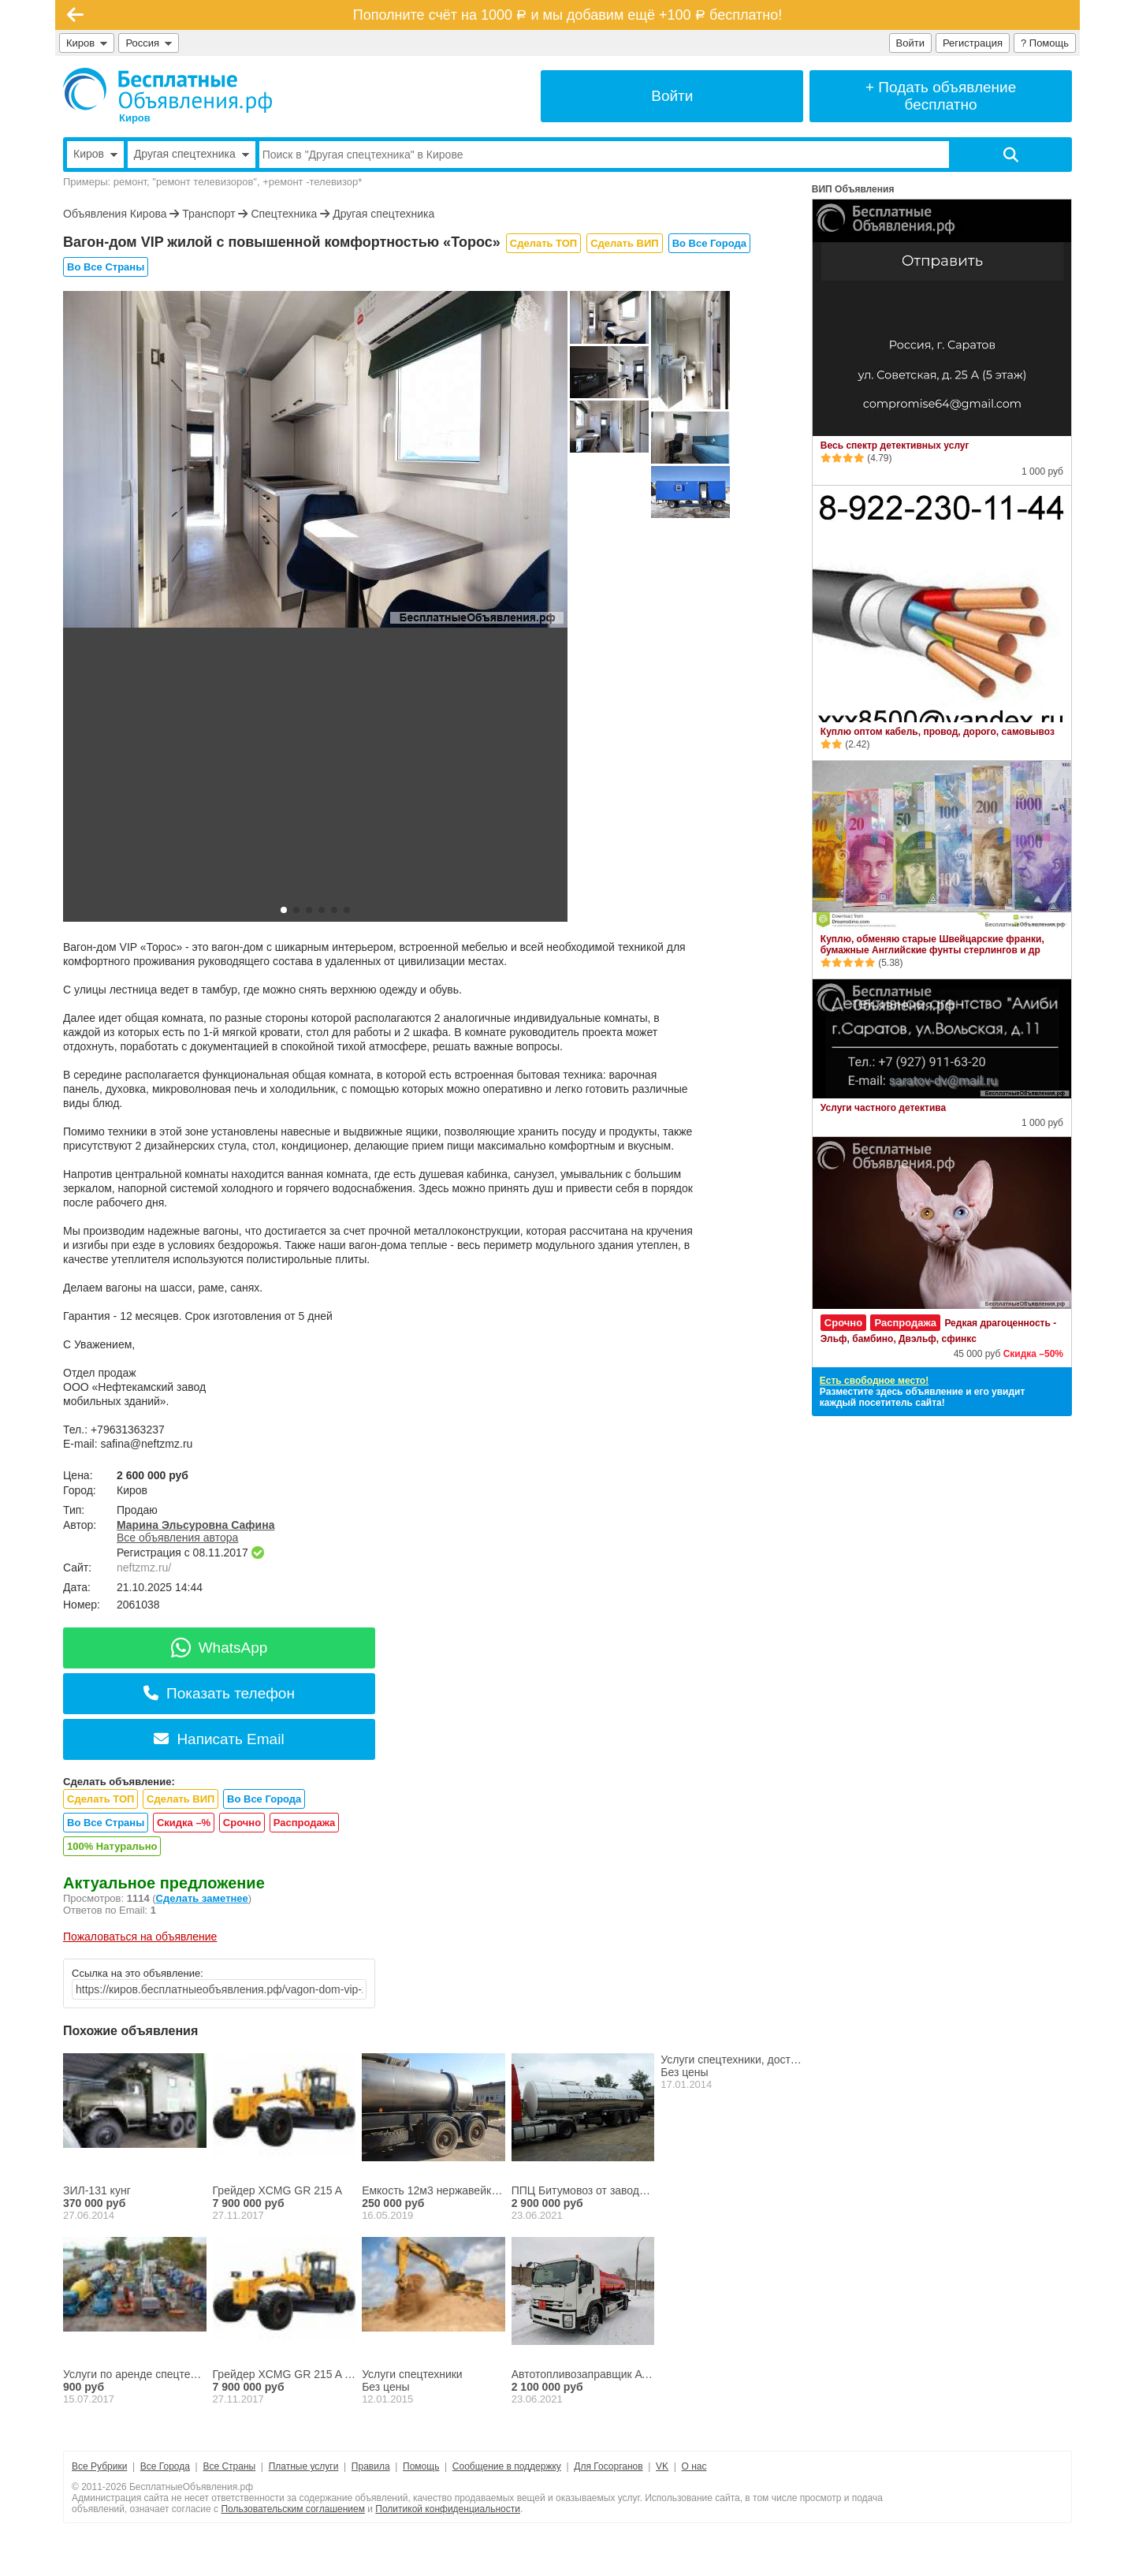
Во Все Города (709, 243)
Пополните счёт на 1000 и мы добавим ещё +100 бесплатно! (567, 15)
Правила (371, 2466)
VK (662, 2466)
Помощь (421, 2466)
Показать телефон (219, 1693)
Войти (910, 43)
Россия (148, 43)
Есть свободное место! (874, 1380)
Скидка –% (183, 1823)
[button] (284, 910)
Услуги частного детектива (883, 1107)
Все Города (165, 2466)
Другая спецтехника (383, 213)
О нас (694, 2466)
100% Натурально (112, 1846)
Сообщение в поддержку (506, 2466)
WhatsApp (219, 1647)
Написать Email (219, 1739)
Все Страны (229, 2466)
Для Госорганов (608, 2466)
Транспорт (208, 213)
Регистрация (973, 43)
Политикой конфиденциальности (447, 2508)
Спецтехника (284, 213)
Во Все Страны (105, 267)
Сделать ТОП (543, 243)
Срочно (242, 1823)
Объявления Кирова (114, 213)
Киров (86, 43)
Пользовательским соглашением (293, 2508)
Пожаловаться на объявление (140, 1936)
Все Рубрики (99, 2466)
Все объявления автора (177, 1537)
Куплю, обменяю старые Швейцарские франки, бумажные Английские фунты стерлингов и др (932, 945)
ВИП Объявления (853, 189)
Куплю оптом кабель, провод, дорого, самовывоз (938, 731)
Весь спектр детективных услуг (895, 445)
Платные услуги (304, 2466)
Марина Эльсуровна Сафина (195, 1525)
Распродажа (305, 1823)
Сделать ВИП (624, 243)
